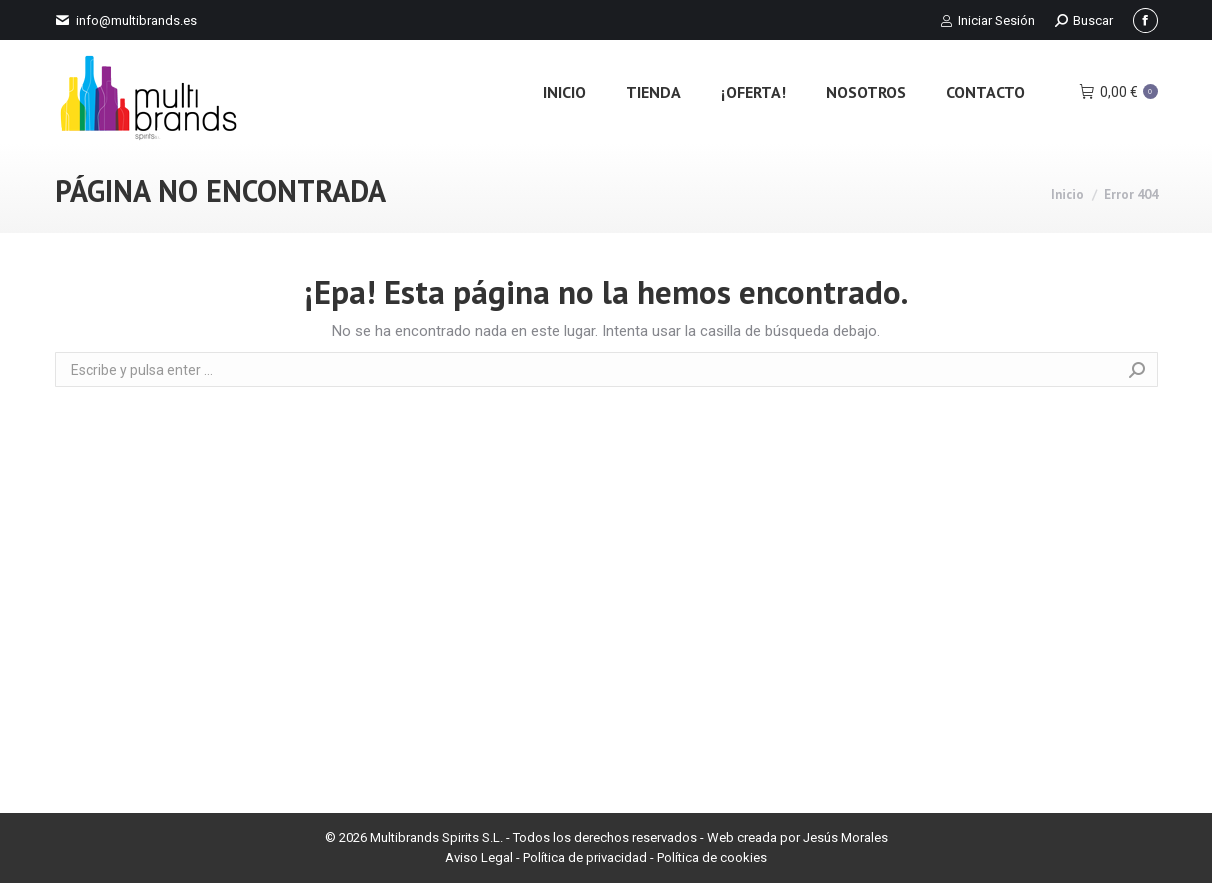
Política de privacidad (585, 857)
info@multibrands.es (136, 20)
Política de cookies (712, 857)
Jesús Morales (845, 837)
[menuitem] (564, 91)
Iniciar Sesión (987, 20)
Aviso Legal (479, 857)
